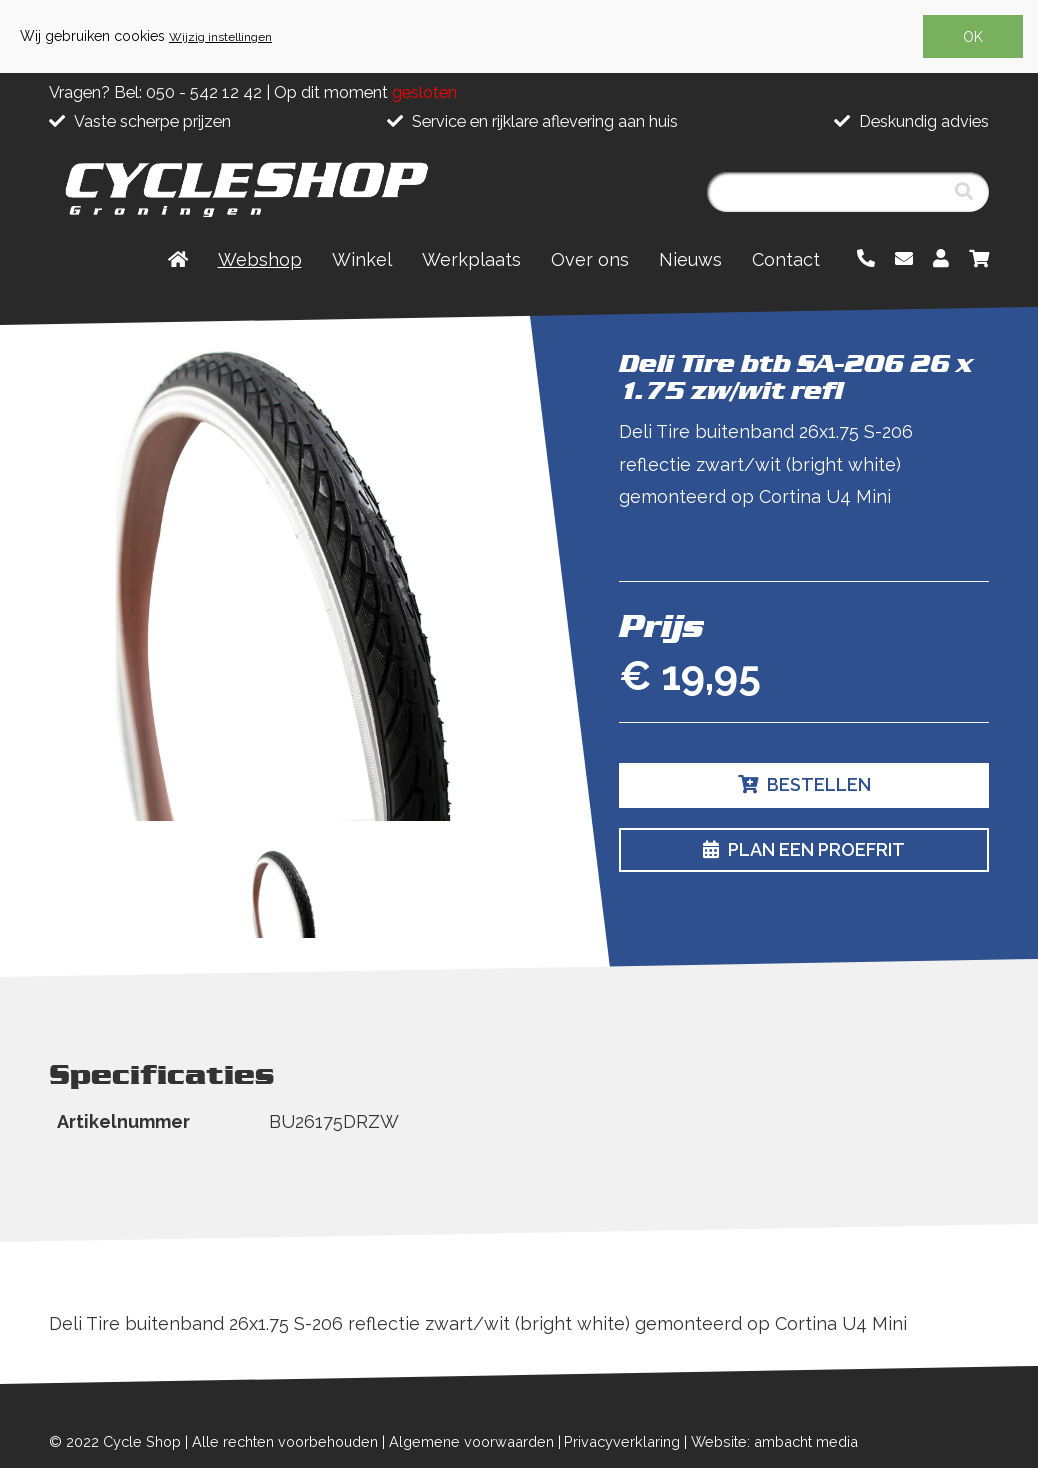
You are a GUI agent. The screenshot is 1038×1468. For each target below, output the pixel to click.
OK (973, 37)
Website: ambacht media (774, 1441)
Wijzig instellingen (220, 37)
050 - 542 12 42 (204, 92)
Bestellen (804, 784)
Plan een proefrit (804, 849)
